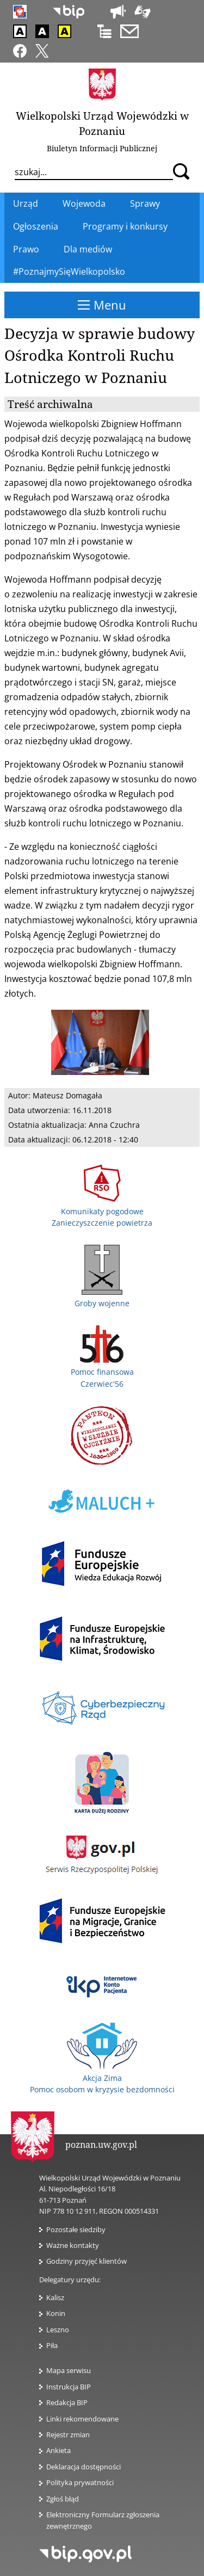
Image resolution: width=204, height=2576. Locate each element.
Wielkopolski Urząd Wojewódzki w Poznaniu (102, 123)
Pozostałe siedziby (76, 2229)
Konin (55, 2313)
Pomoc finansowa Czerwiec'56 (102, 1372)
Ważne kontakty (72, 2245)
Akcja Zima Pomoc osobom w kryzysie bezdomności (102, 2078)
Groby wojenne (102, 1298)
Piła (52, 2345)
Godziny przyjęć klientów (86, 2261)
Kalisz (55, 2297)
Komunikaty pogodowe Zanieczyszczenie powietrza (102, 1211)
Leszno (57, 2329)
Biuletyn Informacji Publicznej (102, 148)
